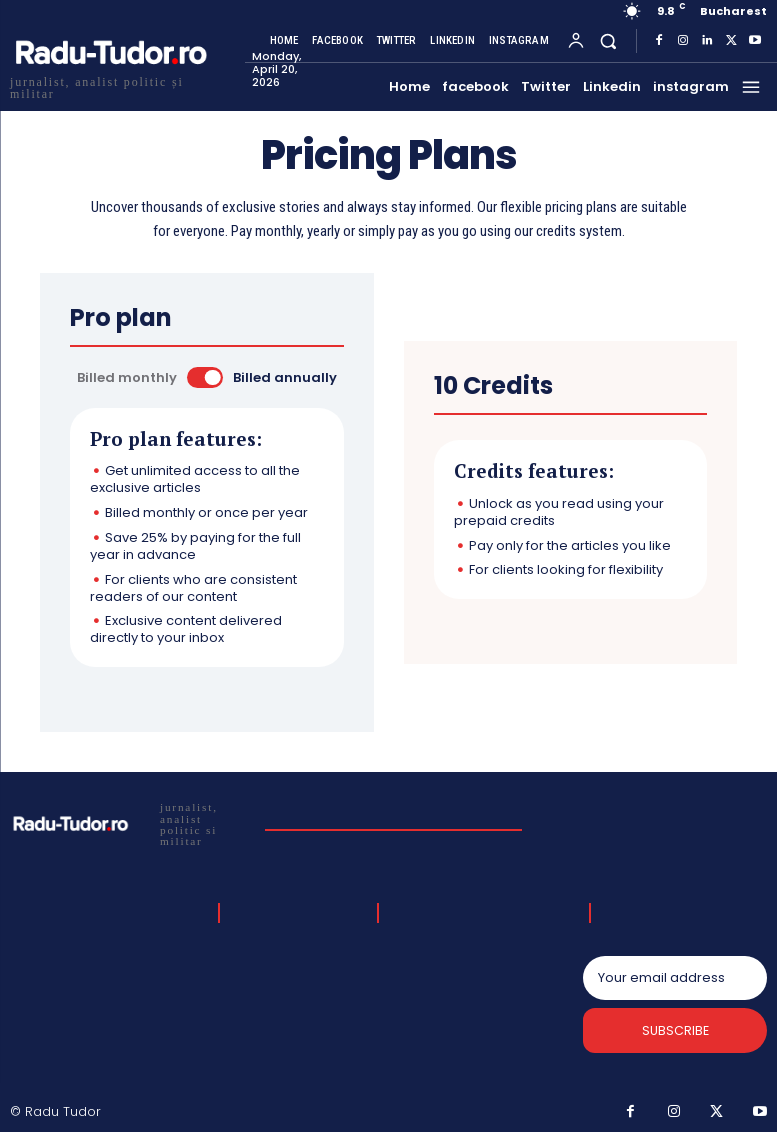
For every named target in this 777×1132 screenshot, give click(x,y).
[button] (608, 40)
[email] (675, 978)
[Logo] (129, 822)
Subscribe (675, 1032)
